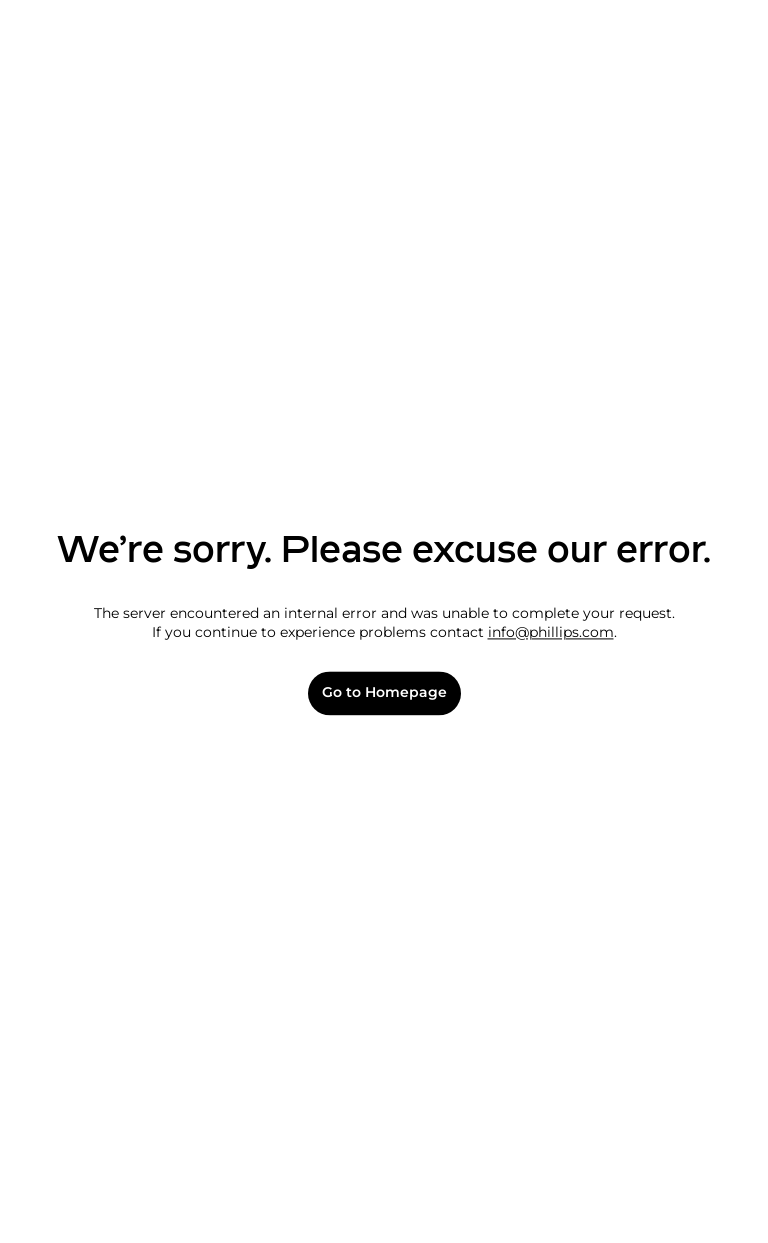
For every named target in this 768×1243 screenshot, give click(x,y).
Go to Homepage (384, 693)
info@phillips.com (551, 633)
